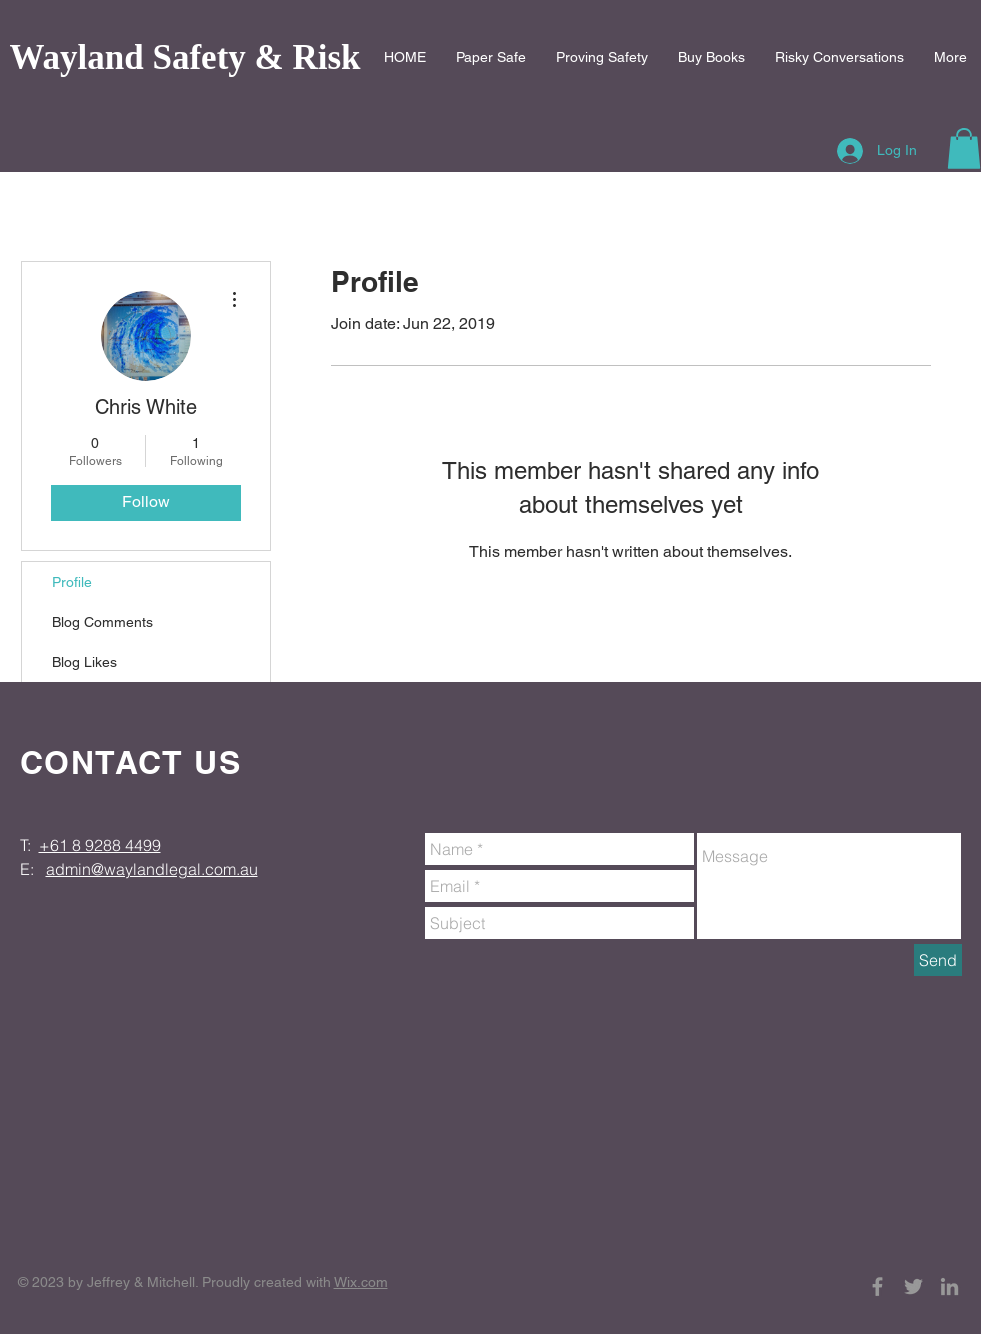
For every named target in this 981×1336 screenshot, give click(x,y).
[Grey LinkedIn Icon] (949, 1286)
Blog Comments (102, 622)
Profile (72, 582)
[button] (964, 148)
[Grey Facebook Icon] (877, 1286)
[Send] (938, 960)
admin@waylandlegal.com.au (152, 869)
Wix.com (361, 1282)
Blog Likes (84, 662)
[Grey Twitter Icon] (913, 1286)
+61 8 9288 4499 (100, 845)
